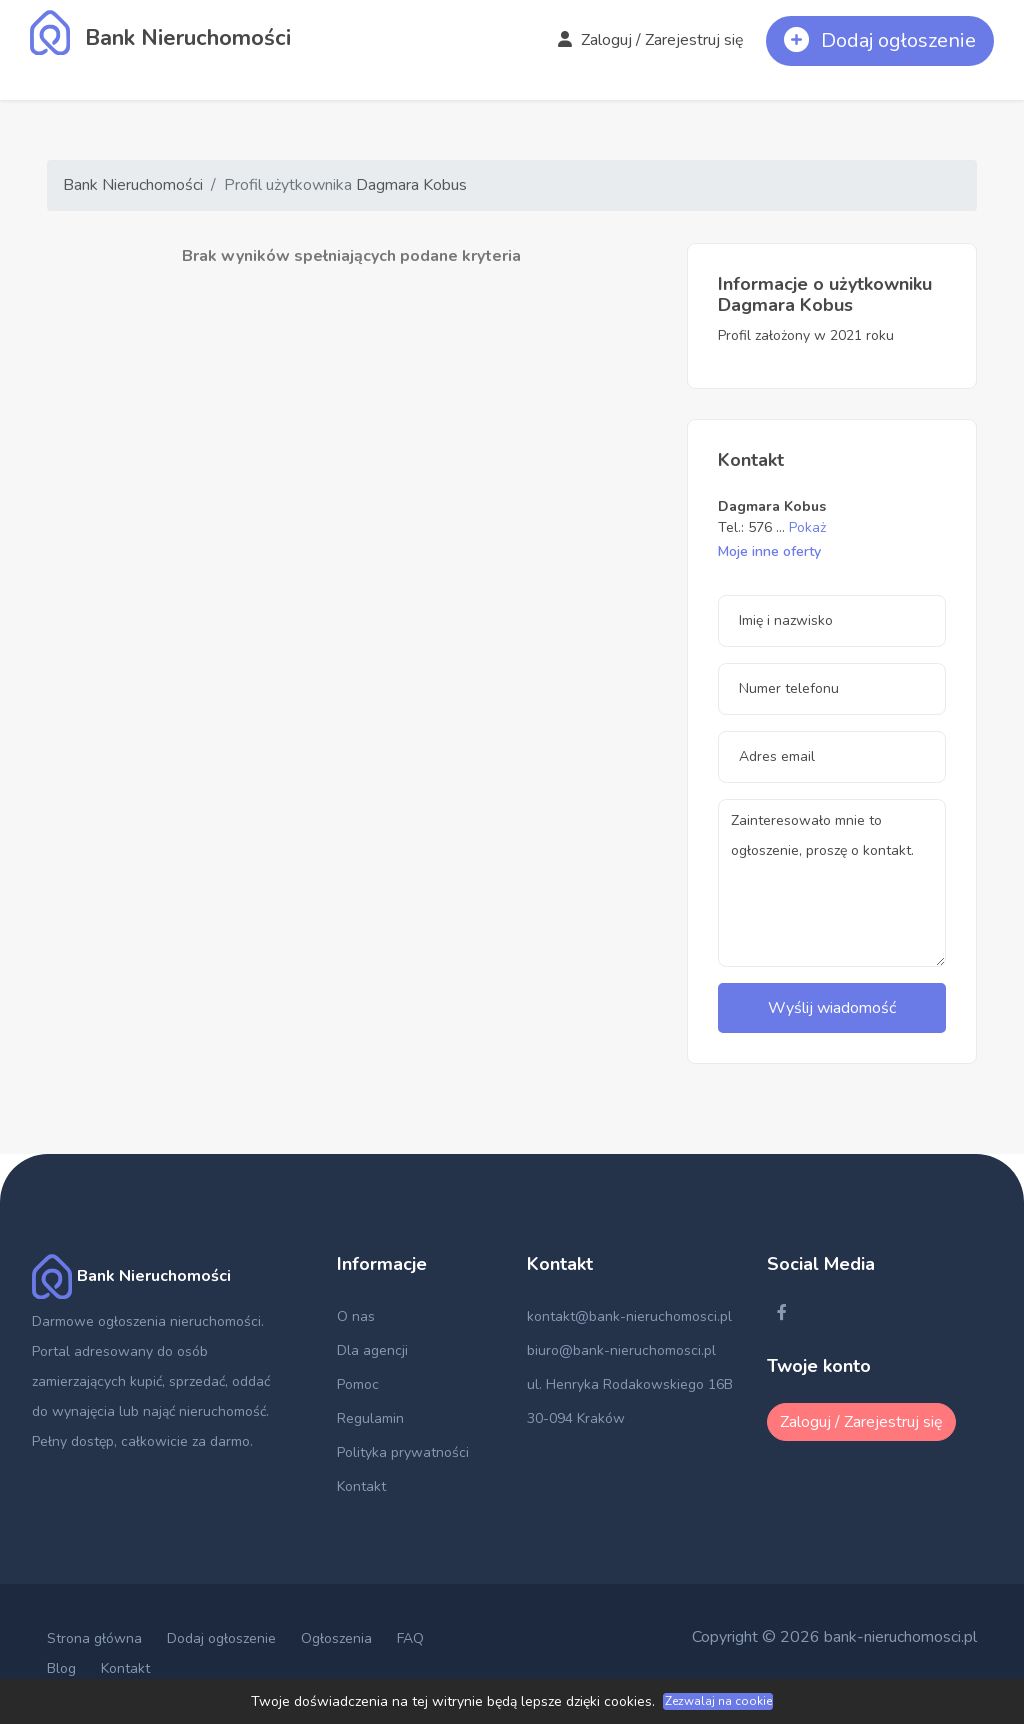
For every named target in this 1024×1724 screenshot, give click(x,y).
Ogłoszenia (336, 1638)
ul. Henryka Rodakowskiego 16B (630, 1384)
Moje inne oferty (769, 551)
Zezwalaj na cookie (718, 1701)
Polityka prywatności (403, 1452)
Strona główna (94, 1638)
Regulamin (370, 1418)
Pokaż (807, 527)
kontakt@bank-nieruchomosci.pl (629, 1316)
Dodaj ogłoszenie (221, 1638)
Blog (61, 1668)
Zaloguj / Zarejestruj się (651, 40)
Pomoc (358, 1384)
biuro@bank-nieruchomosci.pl (621, 1350)
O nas (356, 1316)
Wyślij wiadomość (832, 1008)
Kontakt (361, 1486)
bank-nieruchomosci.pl (900, 1637)
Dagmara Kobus (411, 185)
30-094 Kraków (576, 1418)
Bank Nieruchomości (133, 185)
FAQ (410, 1638)
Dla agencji (372, 1350)
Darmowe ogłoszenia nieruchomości (146, 1321)
